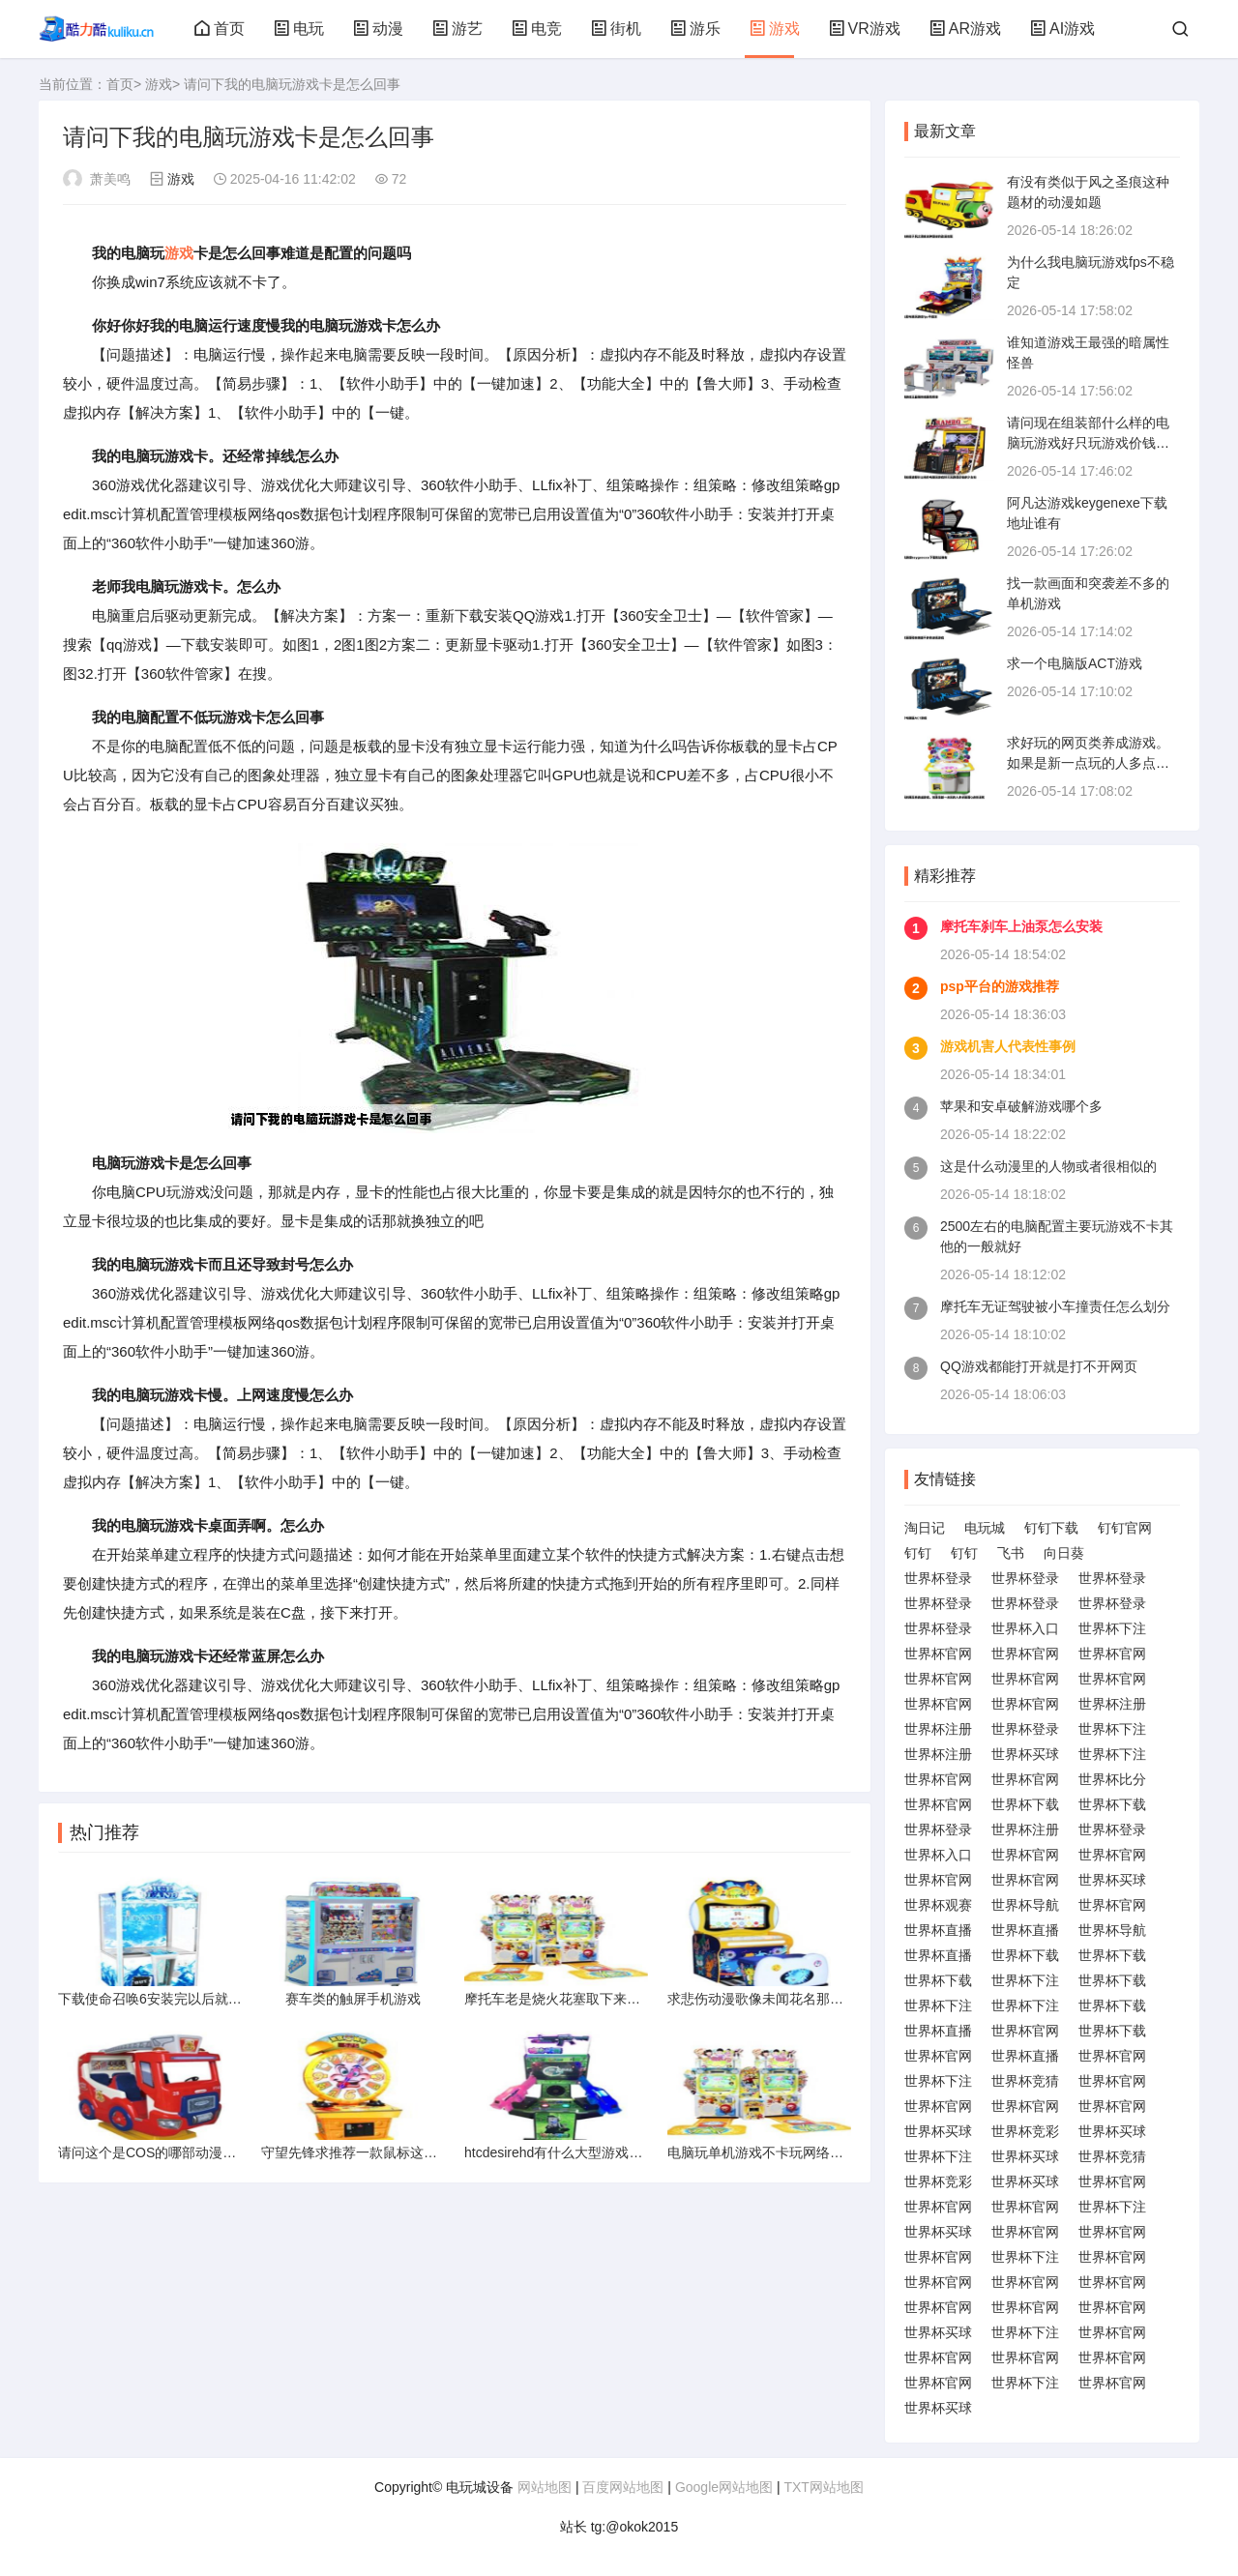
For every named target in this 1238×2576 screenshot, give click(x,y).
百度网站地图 (622, 2487)
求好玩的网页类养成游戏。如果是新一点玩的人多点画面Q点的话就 (1088, 763)
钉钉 (917, 1553)
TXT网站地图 (823, 2487)
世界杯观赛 (938, 1905)
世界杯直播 (938, 1930)
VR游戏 (864, 28)
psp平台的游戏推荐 (999, 986)
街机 (616, 28)
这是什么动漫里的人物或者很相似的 (1048, 1166)
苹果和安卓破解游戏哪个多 (1021, 1106)
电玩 (299, 28)
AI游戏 (1062, 28)
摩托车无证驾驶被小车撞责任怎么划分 (1055, 1306)
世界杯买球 (1025, 1754)
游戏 (775, 28)
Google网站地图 (724, 2487)
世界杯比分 (1112, 1779)
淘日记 (924, 1528)
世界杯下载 (1025, 1804)
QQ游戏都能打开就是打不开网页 (1038, 1366)
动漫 (378, 28)
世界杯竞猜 (1025, 2081)
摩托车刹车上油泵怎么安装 (1021, 926)
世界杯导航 (1025, 1905)
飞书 (1010, 1553)
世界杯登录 (938, 1578)
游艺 (457, 28)
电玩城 (984, 1528)
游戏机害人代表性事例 (1008, 1046)
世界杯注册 (1112, 1704)
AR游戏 (965, 28)
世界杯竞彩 (1025, 2131)
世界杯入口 (1025, 1628)
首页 (219, 28)
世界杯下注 (1112, 1628)
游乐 (695, 28)
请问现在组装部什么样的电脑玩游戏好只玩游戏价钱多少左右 (1088, 443)
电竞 (537, 28)
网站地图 (544, 2487)
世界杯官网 (938, 1653)
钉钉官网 (1125, 1528)
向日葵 (1064, 1553)
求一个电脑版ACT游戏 (1074, 663)
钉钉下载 (1051, 1528)
